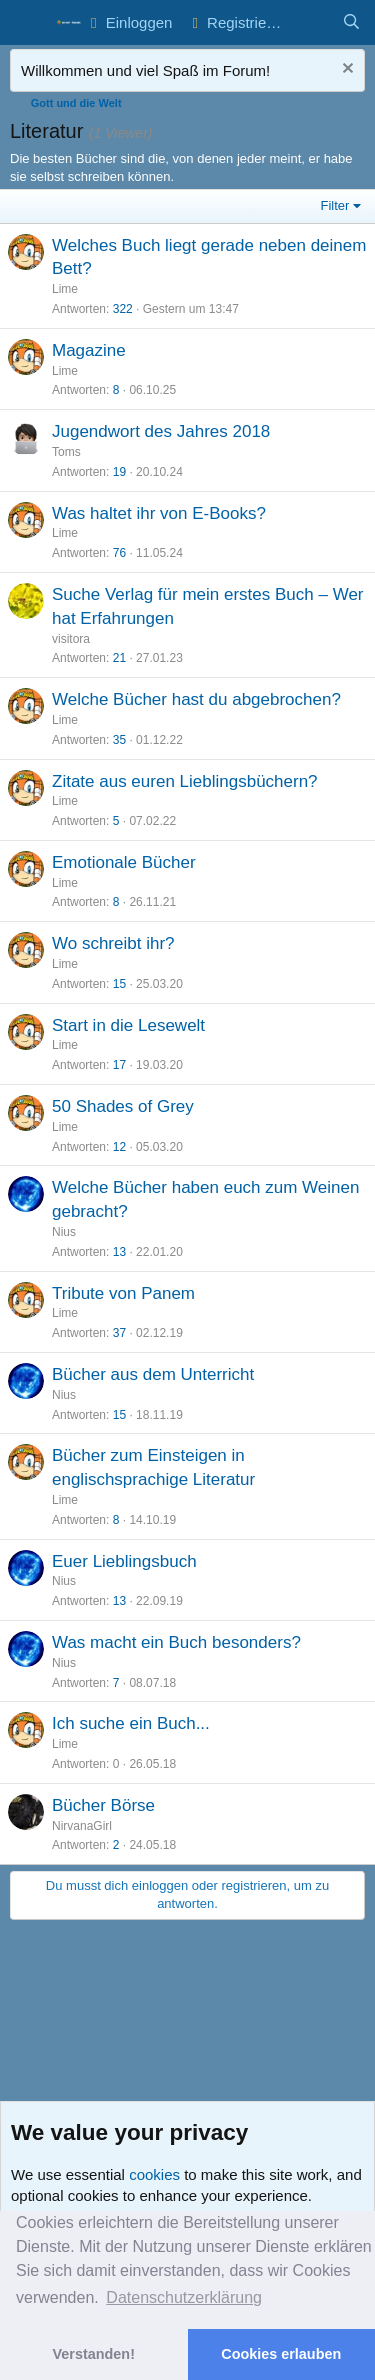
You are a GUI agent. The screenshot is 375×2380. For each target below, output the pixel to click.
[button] (27, 23)
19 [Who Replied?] (119, 472)
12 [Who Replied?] (119, 1147)
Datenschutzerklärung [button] (184, 2297)
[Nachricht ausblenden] (345, 70)
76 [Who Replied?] (119, 553)
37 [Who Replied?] (119, 1333)
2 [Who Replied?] (116, 1845)
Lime (65, 289)
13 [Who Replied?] (119, 1252)
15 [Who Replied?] (119, 984)
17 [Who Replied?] (119, 1065)
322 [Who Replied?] (123, 309)
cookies (154, 2174)
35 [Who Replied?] (119, 740)
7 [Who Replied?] (116, 1683)
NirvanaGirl (82, 1826)
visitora (71, 639)
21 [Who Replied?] (119, 658)
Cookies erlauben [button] (281, 2354)
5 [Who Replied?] (116, 821)
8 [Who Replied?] (116, 390)
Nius (64, 1232)
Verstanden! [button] (94, 2354)
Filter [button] (335, 205)
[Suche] (351, 22)
